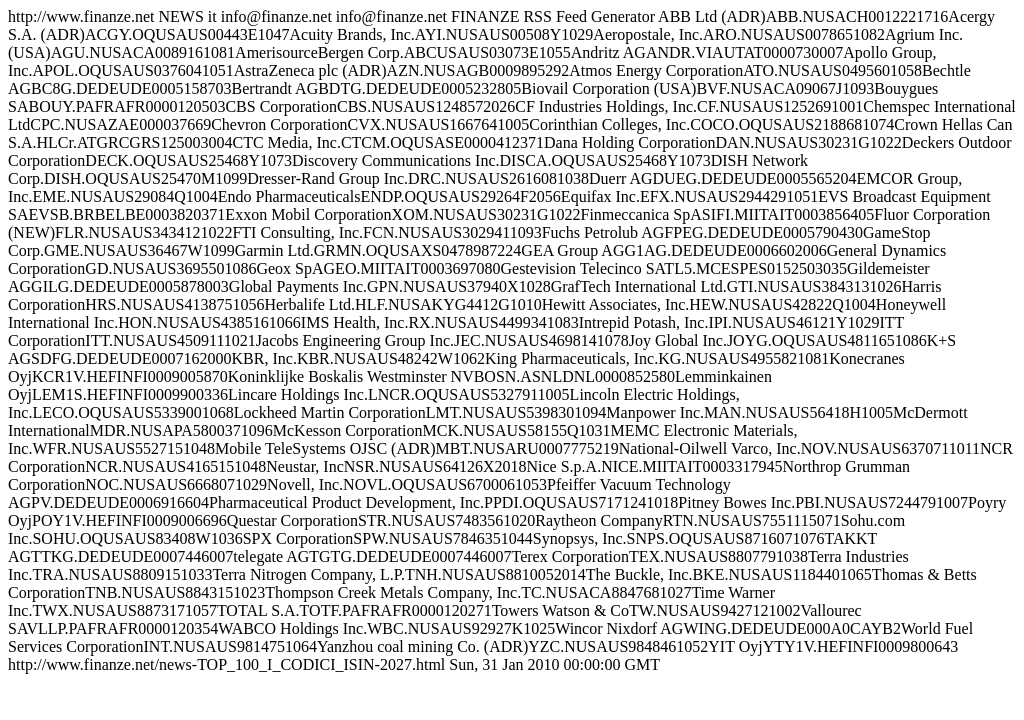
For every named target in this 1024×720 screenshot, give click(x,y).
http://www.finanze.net (512, 340)
